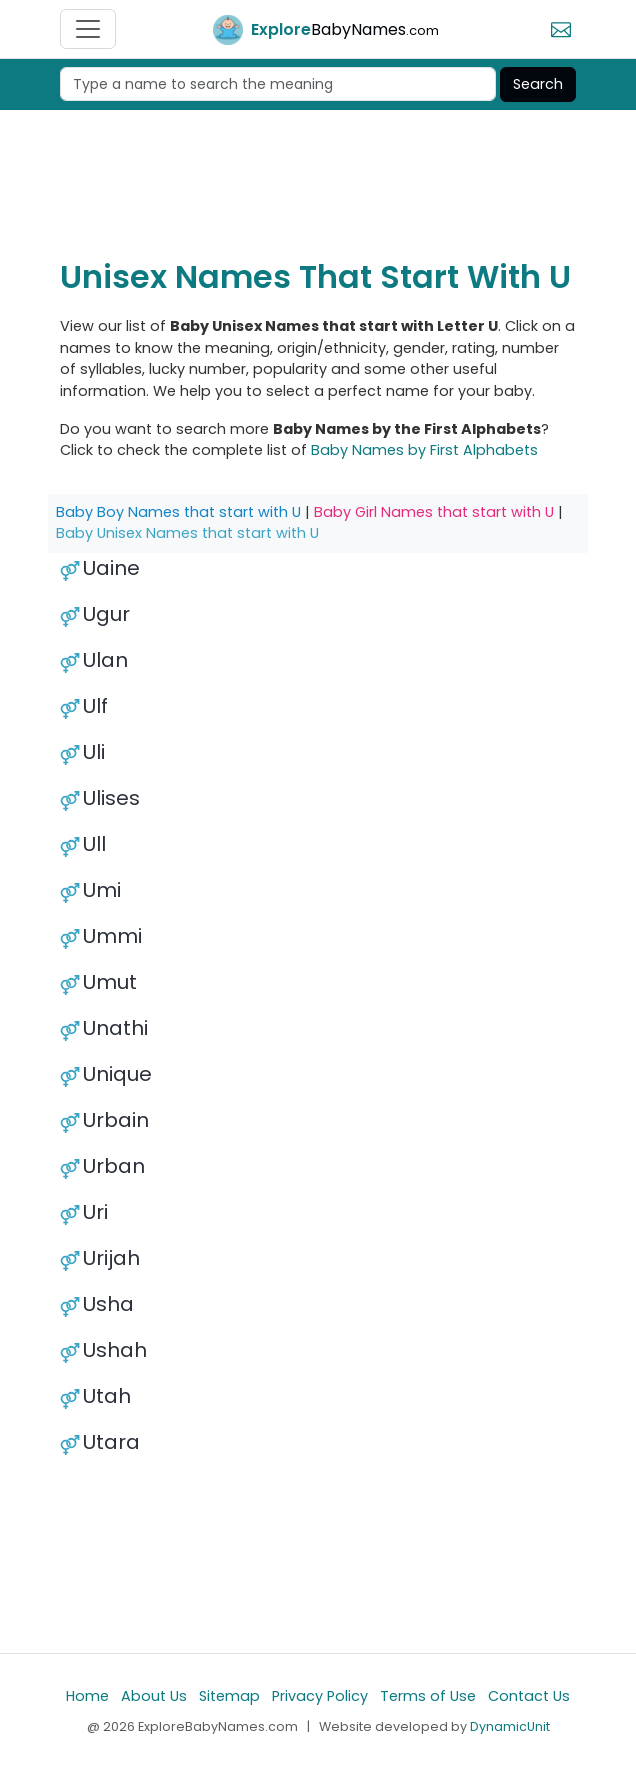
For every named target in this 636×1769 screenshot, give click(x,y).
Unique (117, 1074)
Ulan (105, 660)
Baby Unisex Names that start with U (187, 533)
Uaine (111, 568)
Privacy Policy (320, 1696)
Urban (114, 1166)
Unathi (115, 1028)
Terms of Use (428, 1696)
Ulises (111, 798)
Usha (108, 1304)
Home (87, 1696)
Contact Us (529, 1696)
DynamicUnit (510, 1726)
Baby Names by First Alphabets (424, 450)
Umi (102, 890)
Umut (110, 982)
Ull (94, 844)
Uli (94, 752)
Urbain (116, 1120)
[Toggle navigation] (88, 29)
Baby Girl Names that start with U (434, 512)
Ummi (112, 936)
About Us (154, 1696)
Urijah (111, 1258)
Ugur (106, 614)
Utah (107, 1396)
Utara (111, 1442)
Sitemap (229, 1696)
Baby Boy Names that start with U (178, 512)
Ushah (115, 1350)
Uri (95, 1212)
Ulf (95, 706)
